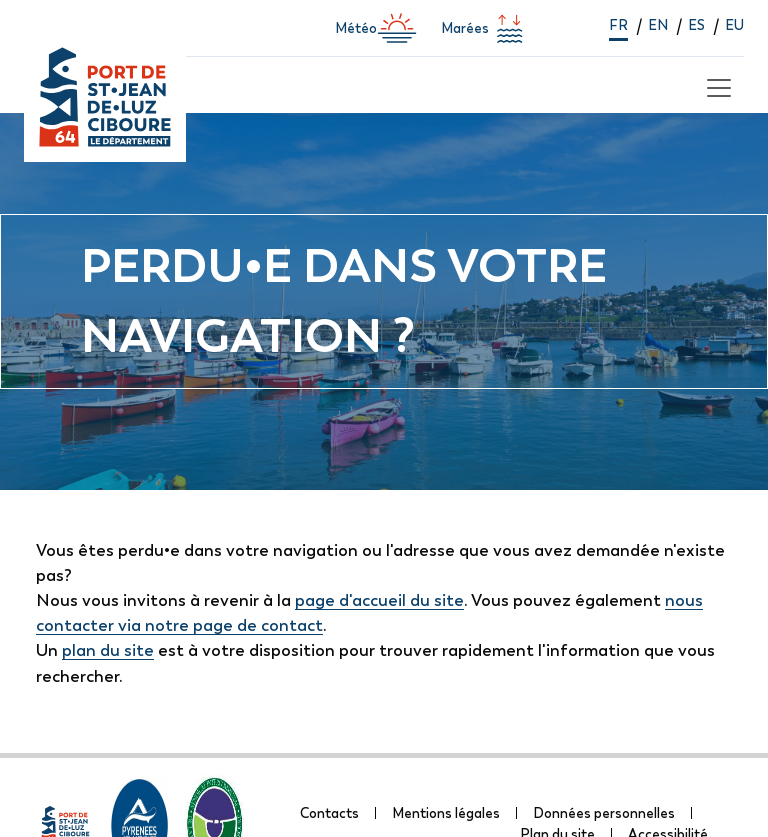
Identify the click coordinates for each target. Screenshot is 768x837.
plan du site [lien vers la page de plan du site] (108, 650)
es (696, 25)
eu (734, 25)
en (658, 25)
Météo (376, 28)
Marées (485, 28)
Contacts (329, 813)
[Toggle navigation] (716, 85)
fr (618, 25)
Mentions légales (446, 813)
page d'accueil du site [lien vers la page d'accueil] (379, 600)
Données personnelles (604, 813)
